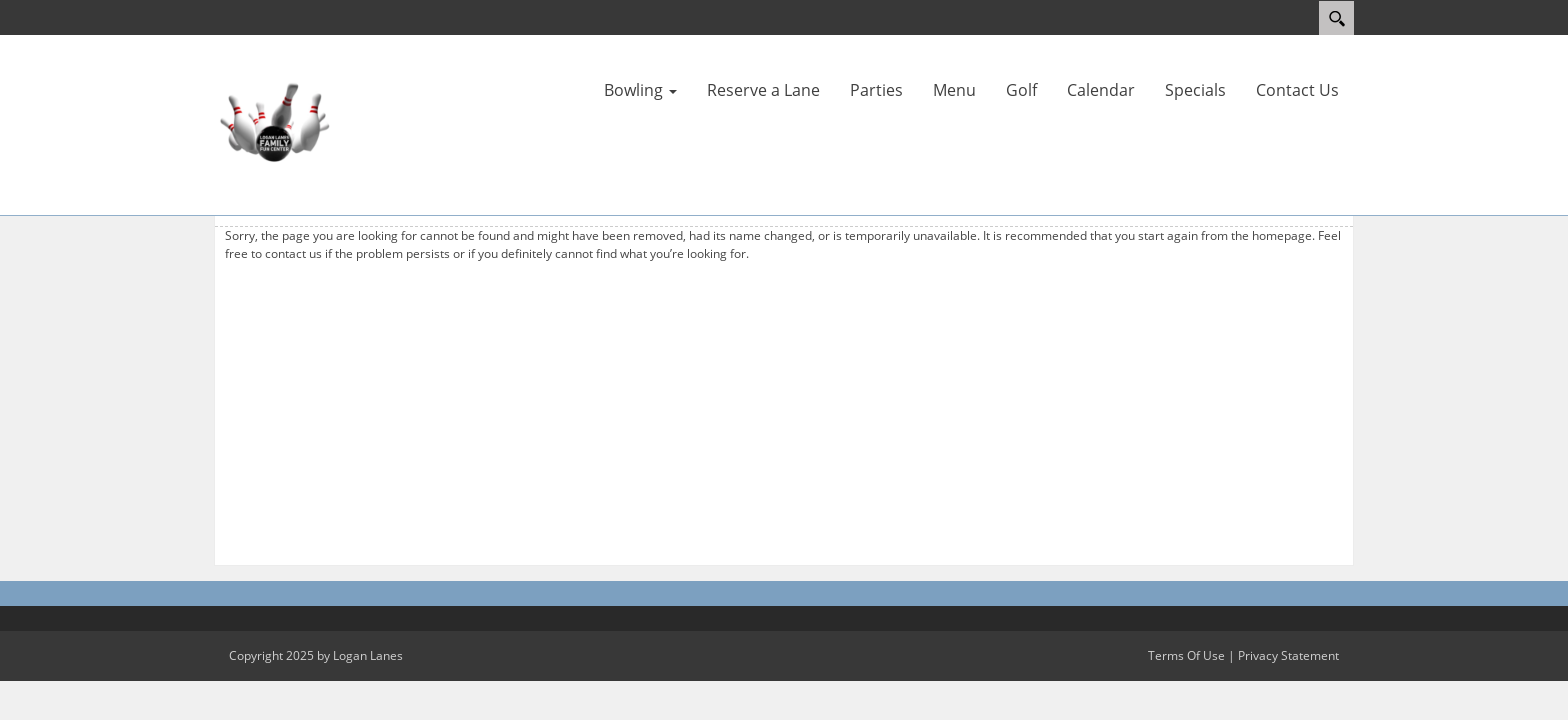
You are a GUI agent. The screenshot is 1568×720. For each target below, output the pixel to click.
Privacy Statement (1288, 655)
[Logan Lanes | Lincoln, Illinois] (274, 123)
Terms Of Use (1186, 655)
